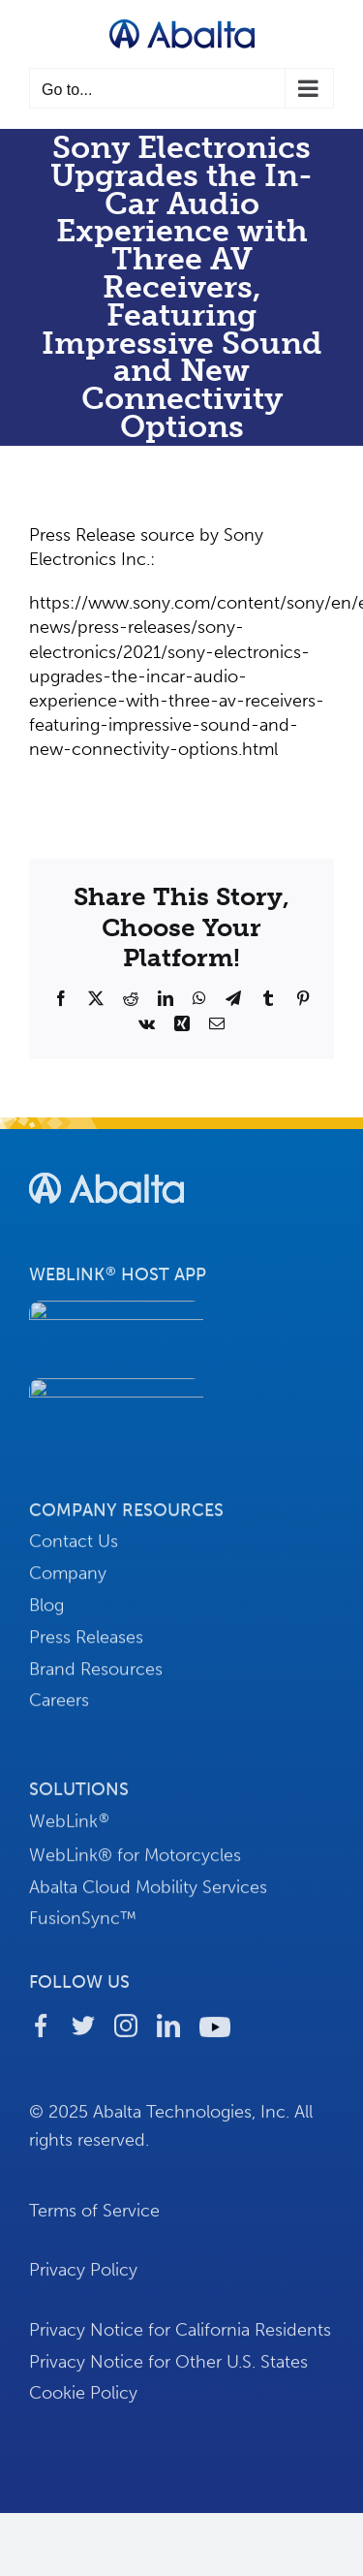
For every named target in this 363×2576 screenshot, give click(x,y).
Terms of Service (94, 2216)
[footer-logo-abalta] (106, 1174)
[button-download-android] (116, 1392)
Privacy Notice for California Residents (180, 2336)
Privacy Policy (83, 2276)
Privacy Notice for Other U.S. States (168, 2367)
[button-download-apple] (116, 1315)
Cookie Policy (83, 2399)
